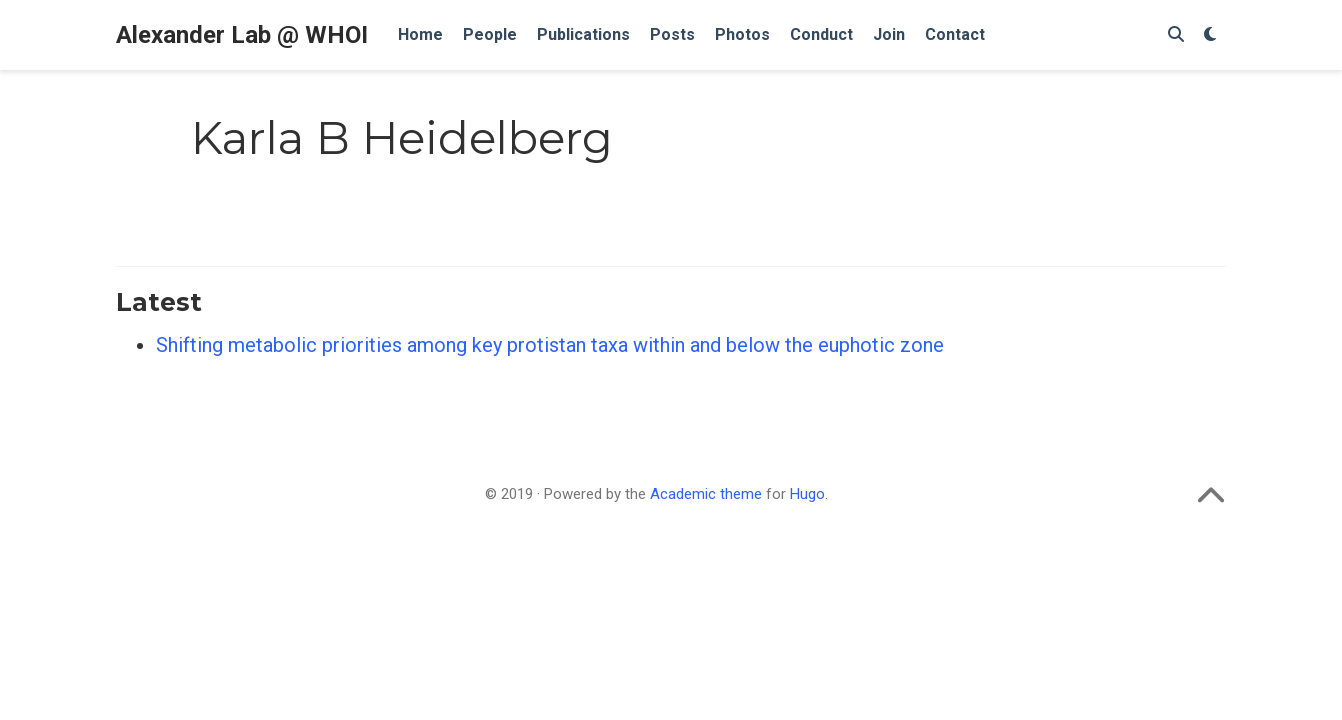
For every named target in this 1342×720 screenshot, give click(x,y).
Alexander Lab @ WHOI (242, 35)
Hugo (807, 494)
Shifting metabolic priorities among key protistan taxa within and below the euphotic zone (550, 345)
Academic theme (706, 494)
